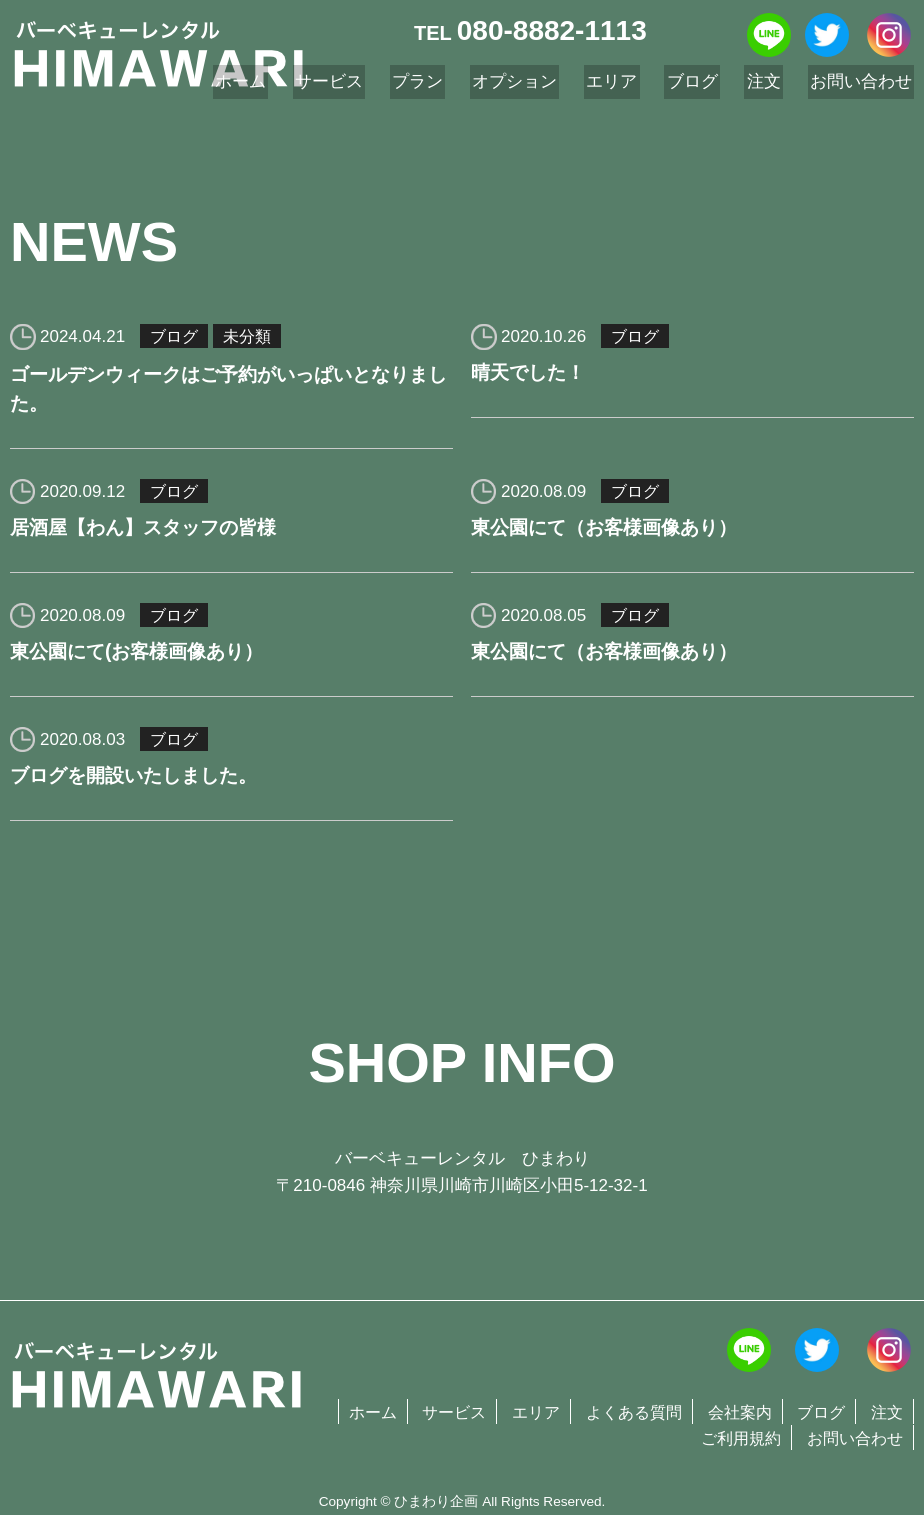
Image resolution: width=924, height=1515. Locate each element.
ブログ (175, 336)
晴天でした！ (531, 375)
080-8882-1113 (552, 30)
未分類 (251, 336)
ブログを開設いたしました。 (140, 786)
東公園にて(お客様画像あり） (143, 659)
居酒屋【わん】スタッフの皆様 (150, 532)
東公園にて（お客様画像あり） (611, 532)
